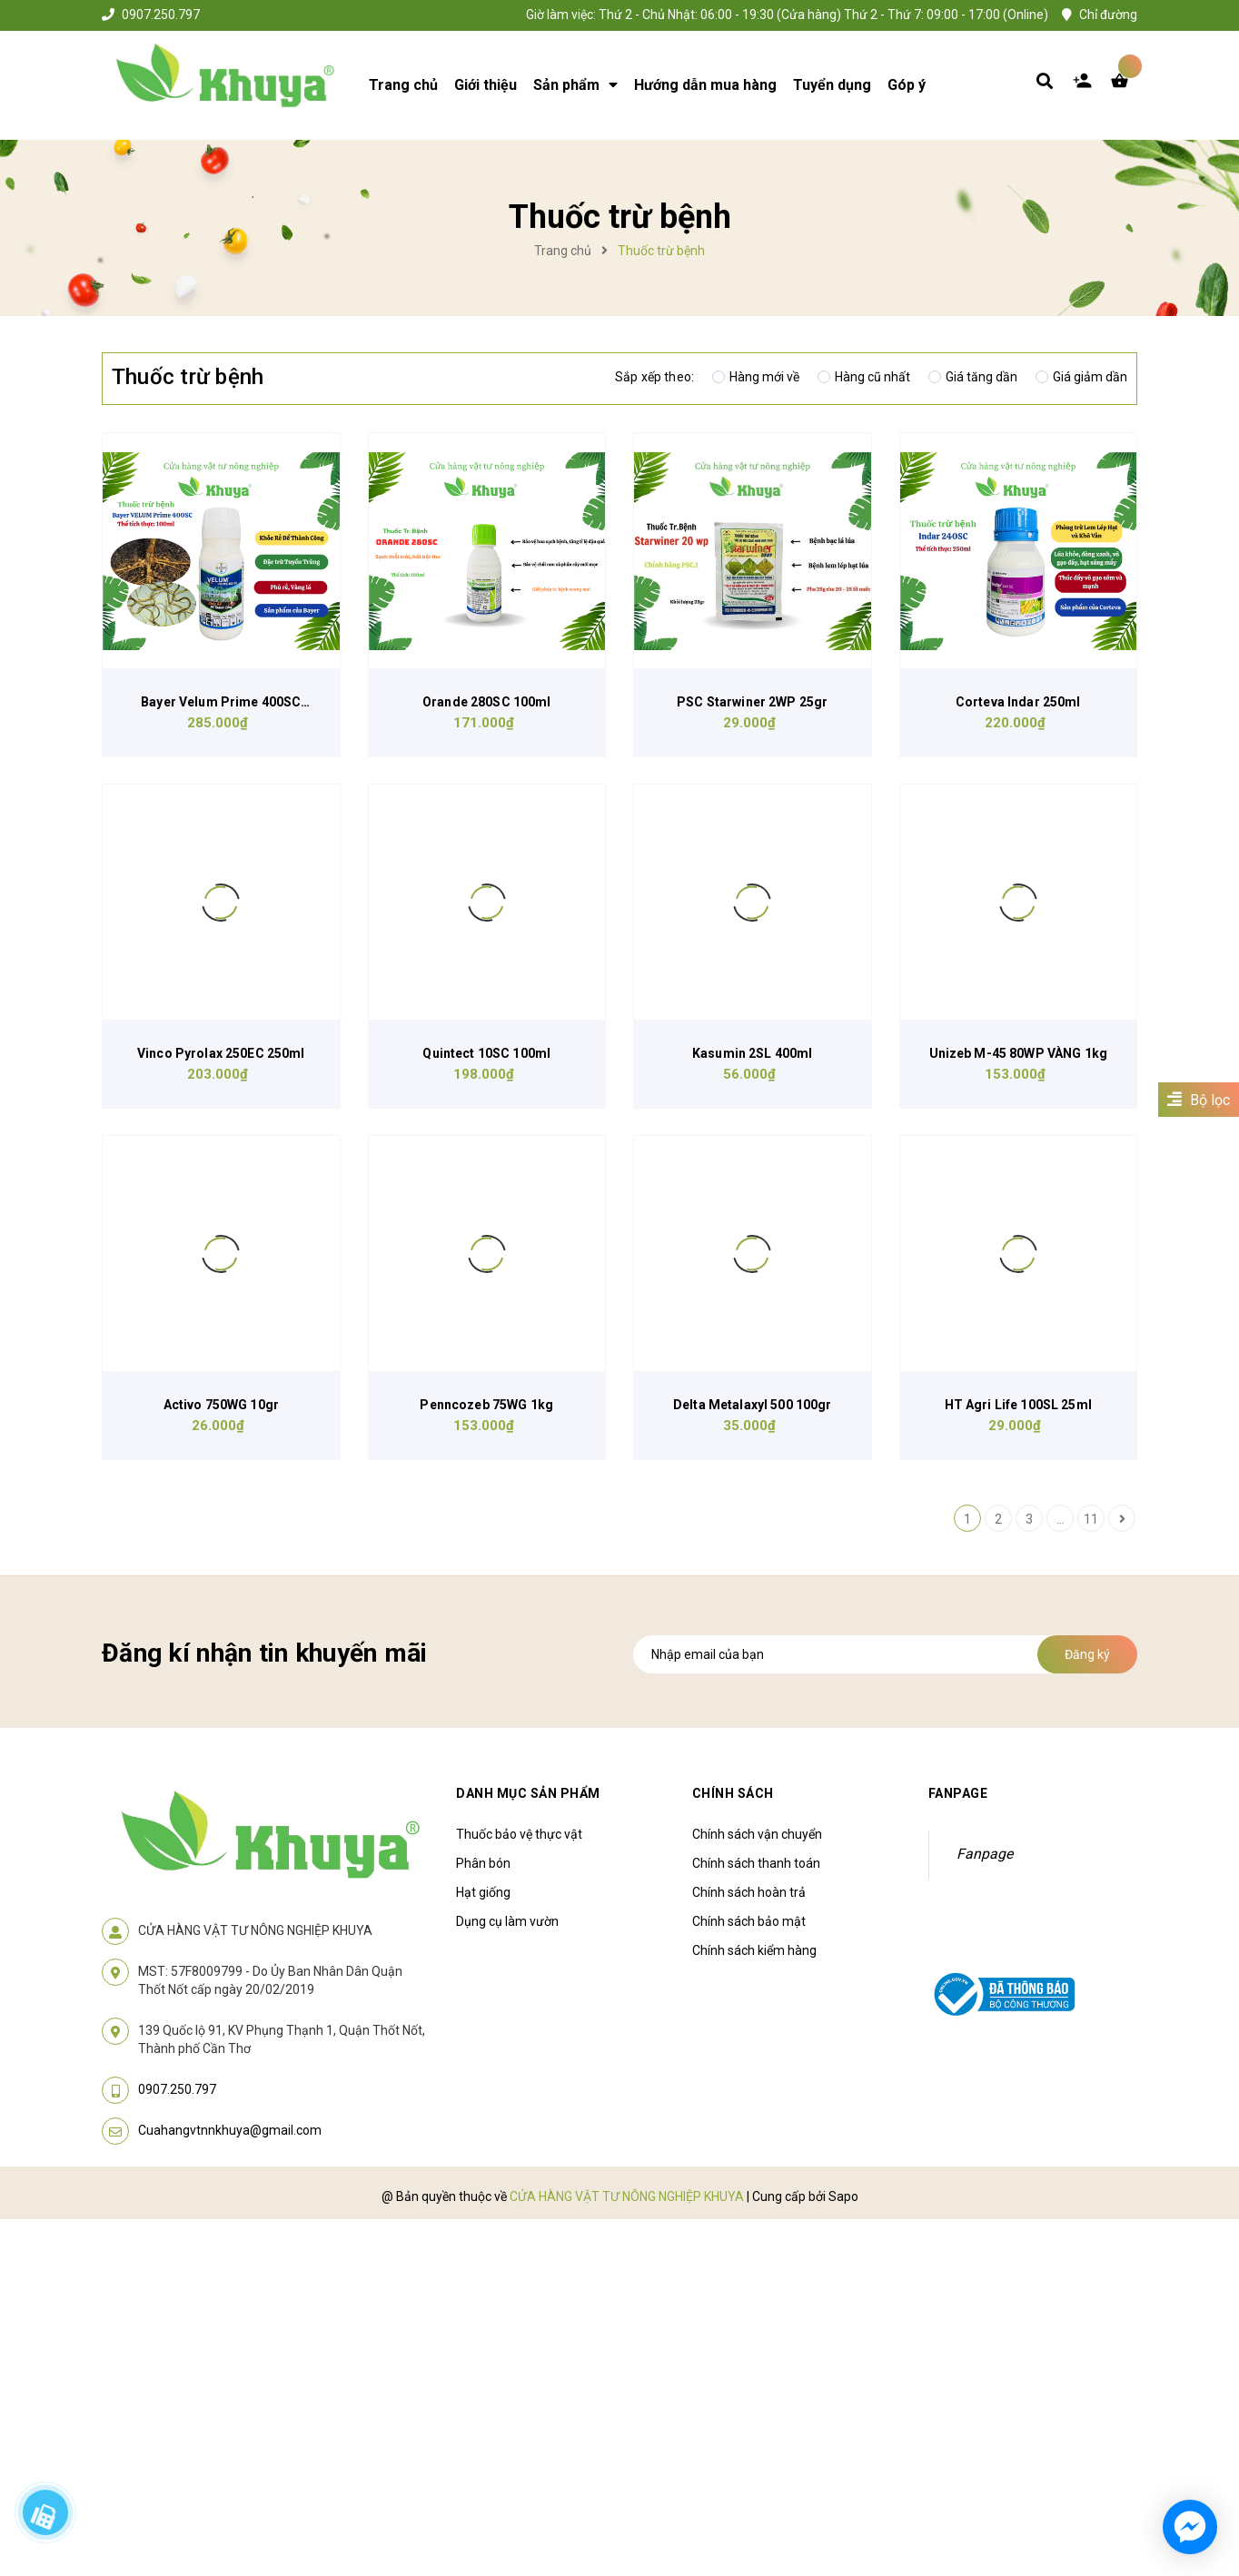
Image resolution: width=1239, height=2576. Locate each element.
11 (1091, 1519)
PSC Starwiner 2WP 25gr (752, 702)
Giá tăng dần (972, 377)
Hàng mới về (755, 377)
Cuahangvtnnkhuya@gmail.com (230, 2130)
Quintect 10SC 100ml (486, 1053)
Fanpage (985, 1853)
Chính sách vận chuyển (757, 1834)
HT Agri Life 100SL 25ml (1018, 1404)
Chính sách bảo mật (749, 1921)
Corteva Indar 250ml (1018, 702)
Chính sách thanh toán (756, 1863)
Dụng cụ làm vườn (507, 1921)
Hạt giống (483, 1892)
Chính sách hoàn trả (749, 1892)
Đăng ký (1087, 1654)
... (1060, 1519)
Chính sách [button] (733, 1793)
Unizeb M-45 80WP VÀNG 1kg (1018, 1053)
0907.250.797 (161, 14)
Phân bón (483, 1863)
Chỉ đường (1108, 14)
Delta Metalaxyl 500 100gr (752, 1404)
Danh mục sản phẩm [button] (528, 1793)
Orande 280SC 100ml (486, 702)
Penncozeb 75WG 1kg (486, 1404)
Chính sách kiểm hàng (754, 1950)
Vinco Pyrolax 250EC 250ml (221, 1053)
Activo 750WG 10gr (221, 1404)
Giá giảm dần (1081, 377)
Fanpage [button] (958, 1793)
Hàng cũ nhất (864, 377)
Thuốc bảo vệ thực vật (519, 1834)
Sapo (843, 2196)
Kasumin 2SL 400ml (752, 1053)
